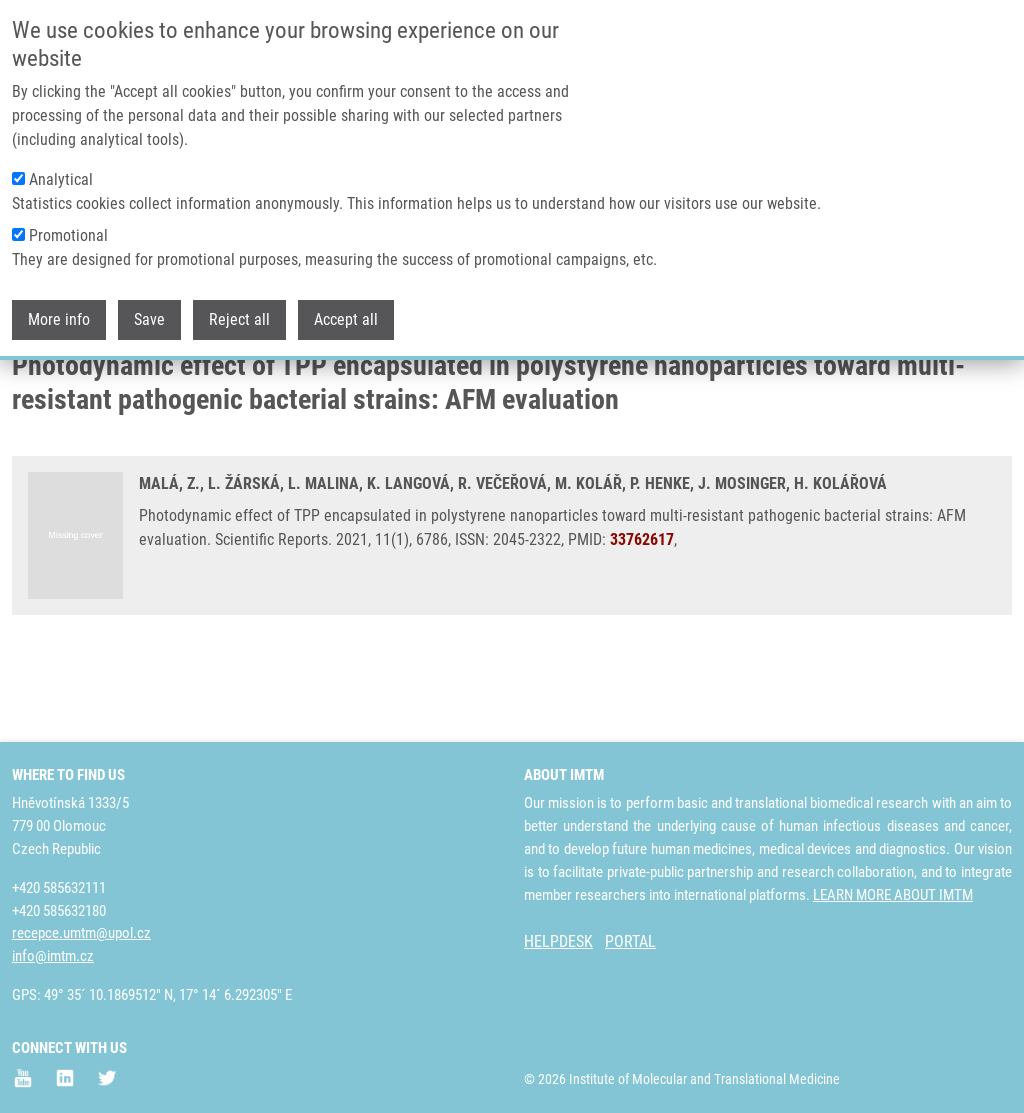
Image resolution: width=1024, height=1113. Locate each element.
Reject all (239, 306)
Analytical (61, 166)
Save (149, 306)
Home (29, 385)
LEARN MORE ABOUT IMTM (893, 895)
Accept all (346, 306)
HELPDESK (558, 941)
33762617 (642, 618)
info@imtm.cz (53, 956)
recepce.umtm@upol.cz (81, 933)
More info (59, 306)
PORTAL (630, 941)
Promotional (68, 222)
